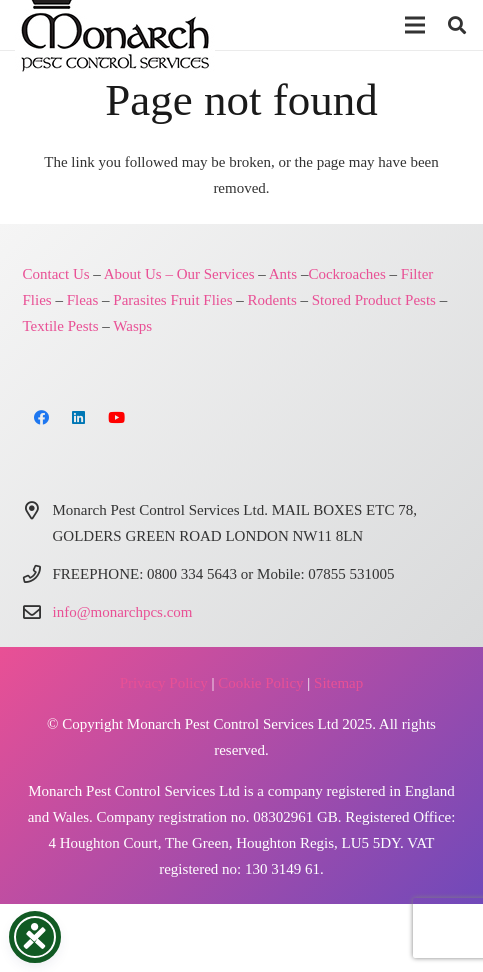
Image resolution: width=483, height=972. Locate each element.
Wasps (132, 326)
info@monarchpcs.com (123, 612)
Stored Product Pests (374, 300)
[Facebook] (42, 418)
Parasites (139, 300)
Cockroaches (346, 274)
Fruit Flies (201, 300)
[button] (415, 25)
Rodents (272, 300)
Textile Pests (61, 326)
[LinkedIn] (79, 418)
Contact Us (56, 274)
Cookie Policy (260, 683)
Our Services (216, 274)
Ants (283, 274)
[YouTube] (117, 418)
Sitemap (338, 683)
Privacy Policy (164, 683)
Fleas (83, 300)
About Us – (138, 274)
